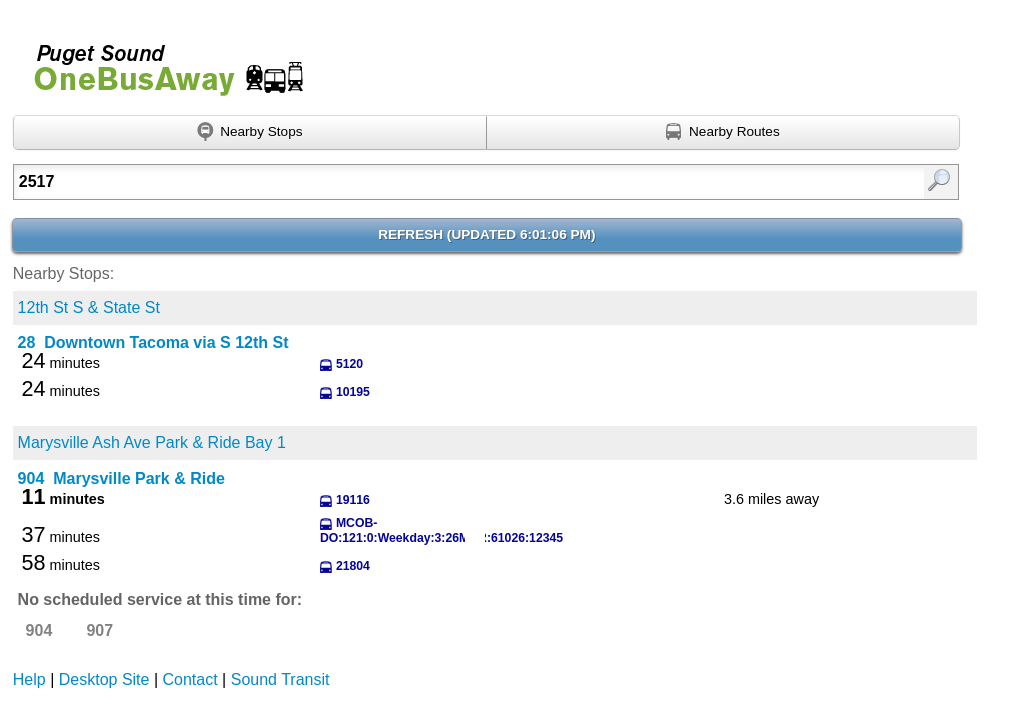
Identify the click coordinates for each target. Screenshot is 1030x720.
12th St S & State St (89, 307)
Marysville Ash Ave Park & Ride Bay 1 (152, 442)
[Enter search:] (418, 182)
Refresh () (486, 234)
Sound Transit (280, 679)
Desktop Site (104, 679)
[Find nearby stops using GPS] (250, 133)
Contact (190, 679)
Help (29, 679)
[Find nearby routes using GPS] (723, 133)
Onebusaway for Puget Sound (160, 61)
